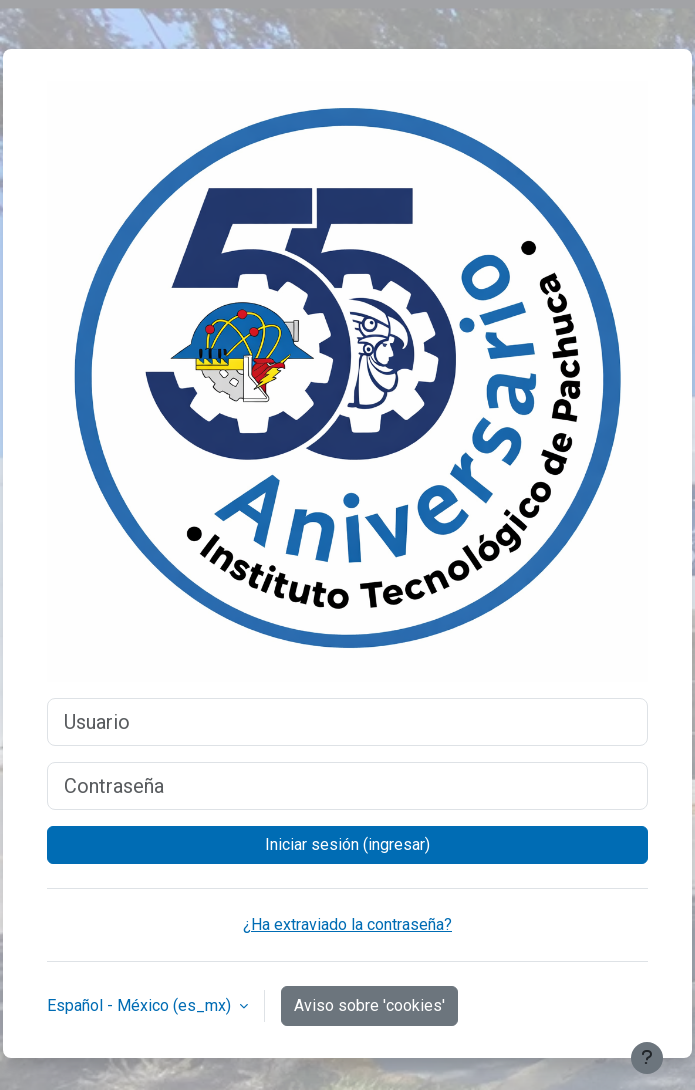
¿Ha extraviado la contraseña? (347, 924)
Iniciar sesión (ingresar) (347, 844)
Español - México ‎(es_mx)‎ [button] (141, 1005)
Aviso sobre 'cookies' (369, 1005)
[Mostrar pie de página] (647, 1058)
